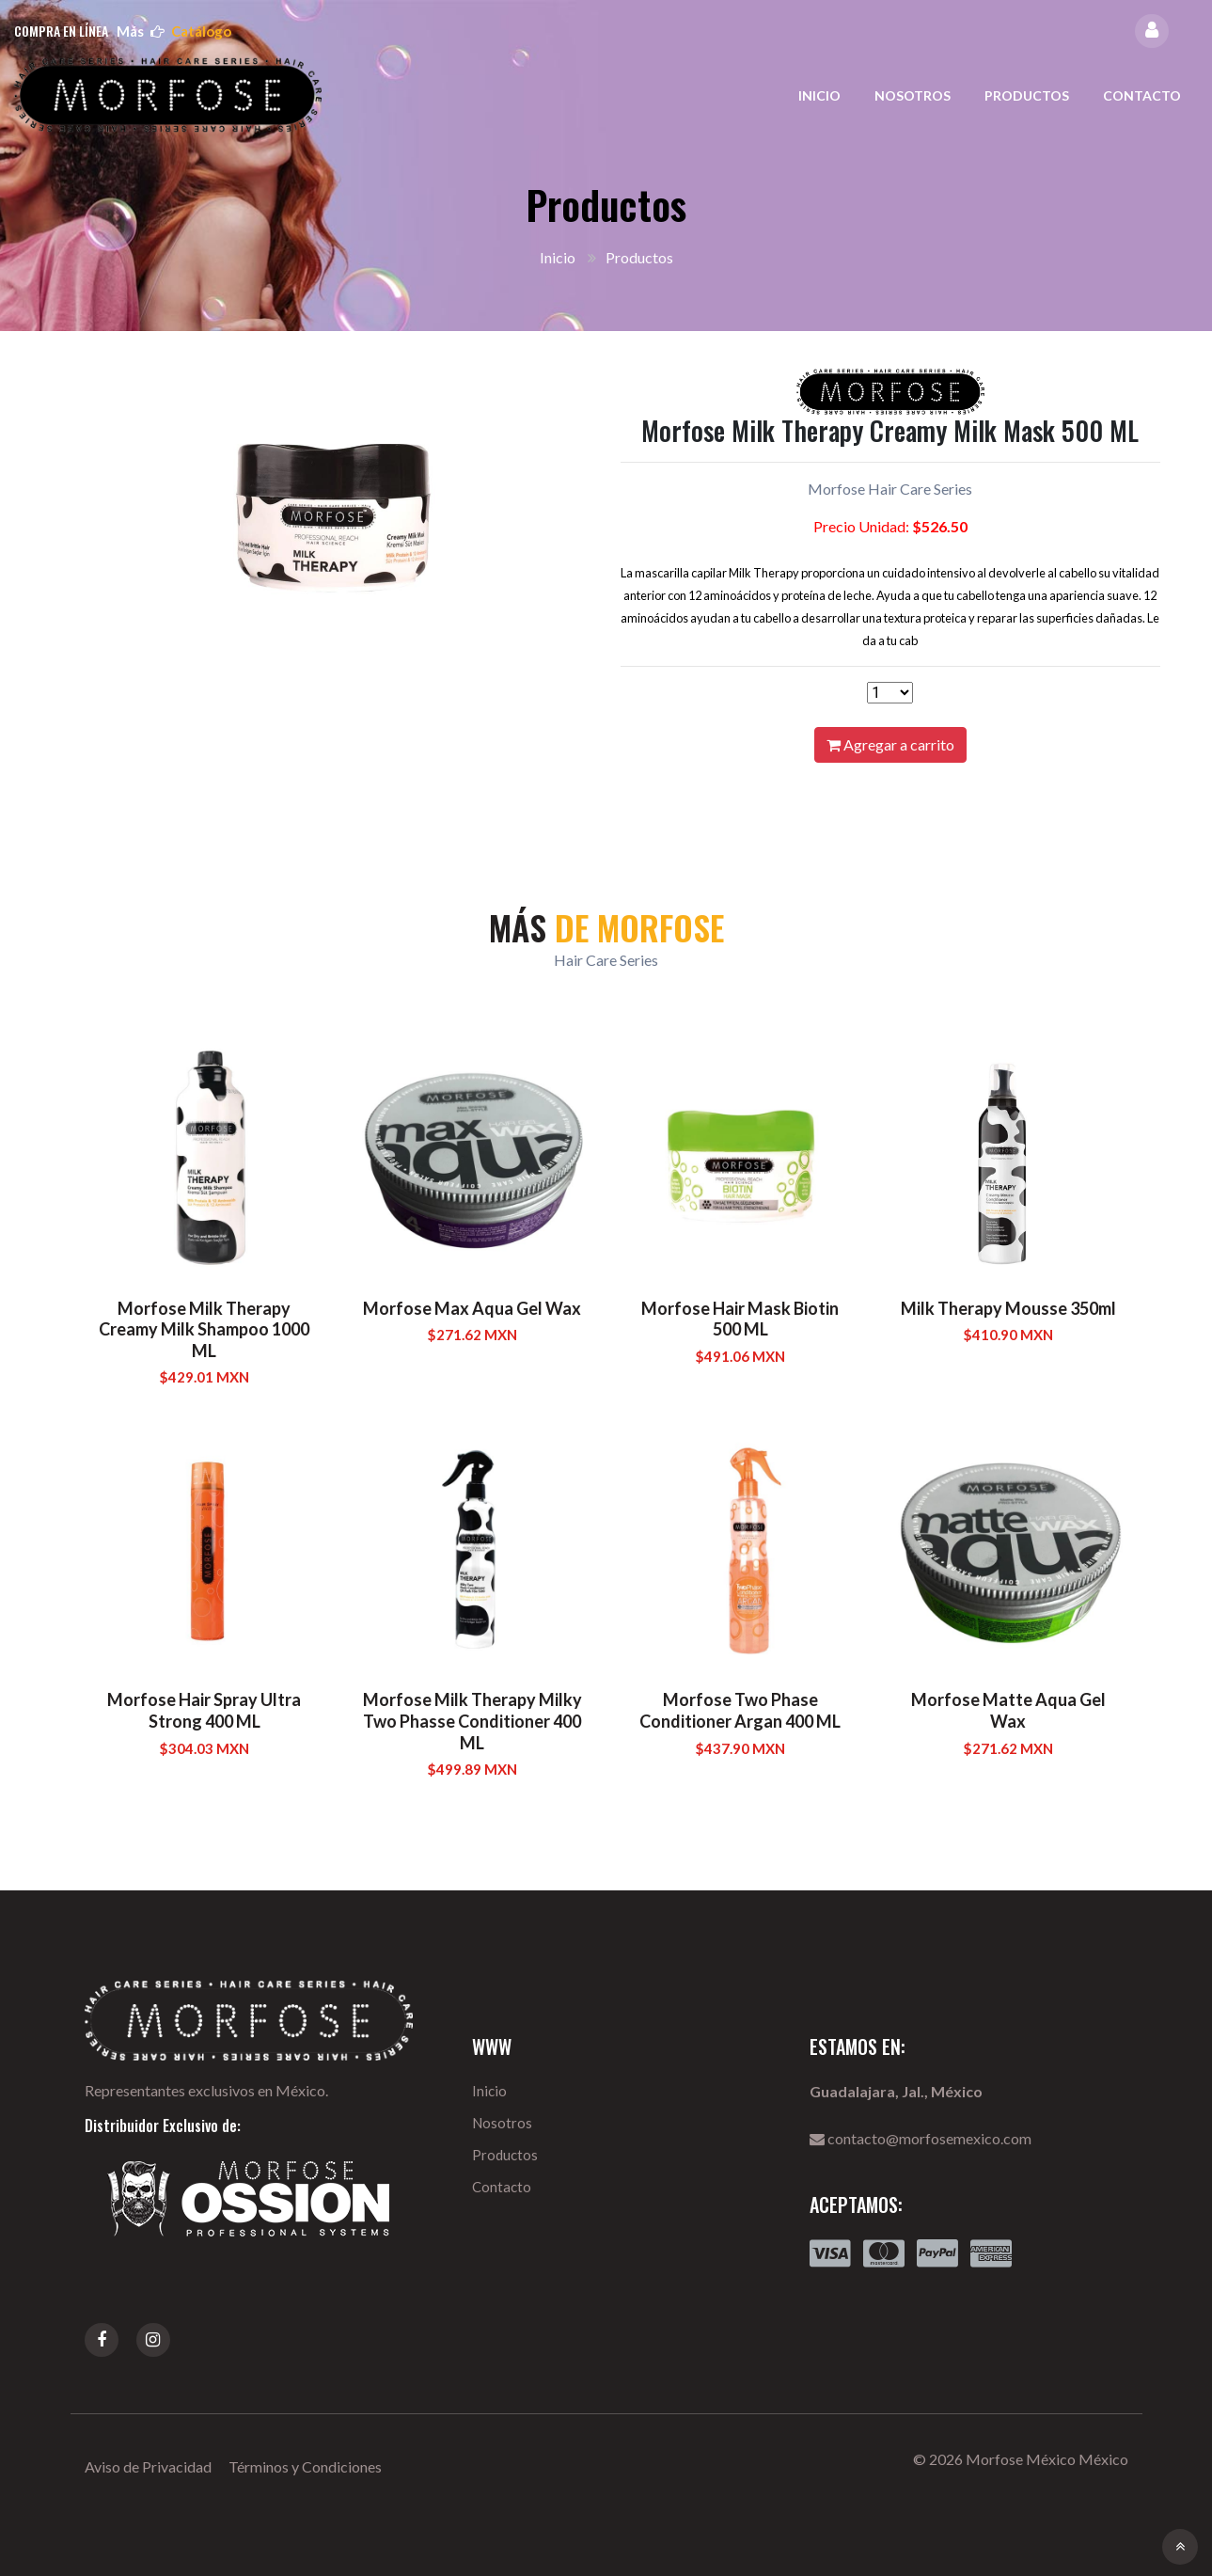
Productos (1026, 95)
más (174, 31)
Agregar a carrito (890, 744)
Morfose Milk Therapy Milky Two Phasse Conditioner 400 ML (472, 1720)
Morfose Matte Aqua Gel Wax (1008, 1710)
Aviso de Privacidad (148, 2466)
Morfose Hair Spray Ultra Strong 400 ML (204, 1710)
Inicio (819, 95)
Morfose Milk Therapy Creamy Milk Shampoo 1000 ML (204, 1329)
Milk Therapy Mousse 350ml (1008, 1308)
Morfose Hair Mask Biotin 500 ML (740, 1319)
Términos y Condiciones (305, 2466)
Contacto (1142, 95)
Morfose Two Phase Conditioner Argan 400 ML (740, 1710)
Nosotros (912, 95)
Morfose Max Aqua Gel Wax (472, 1308)
